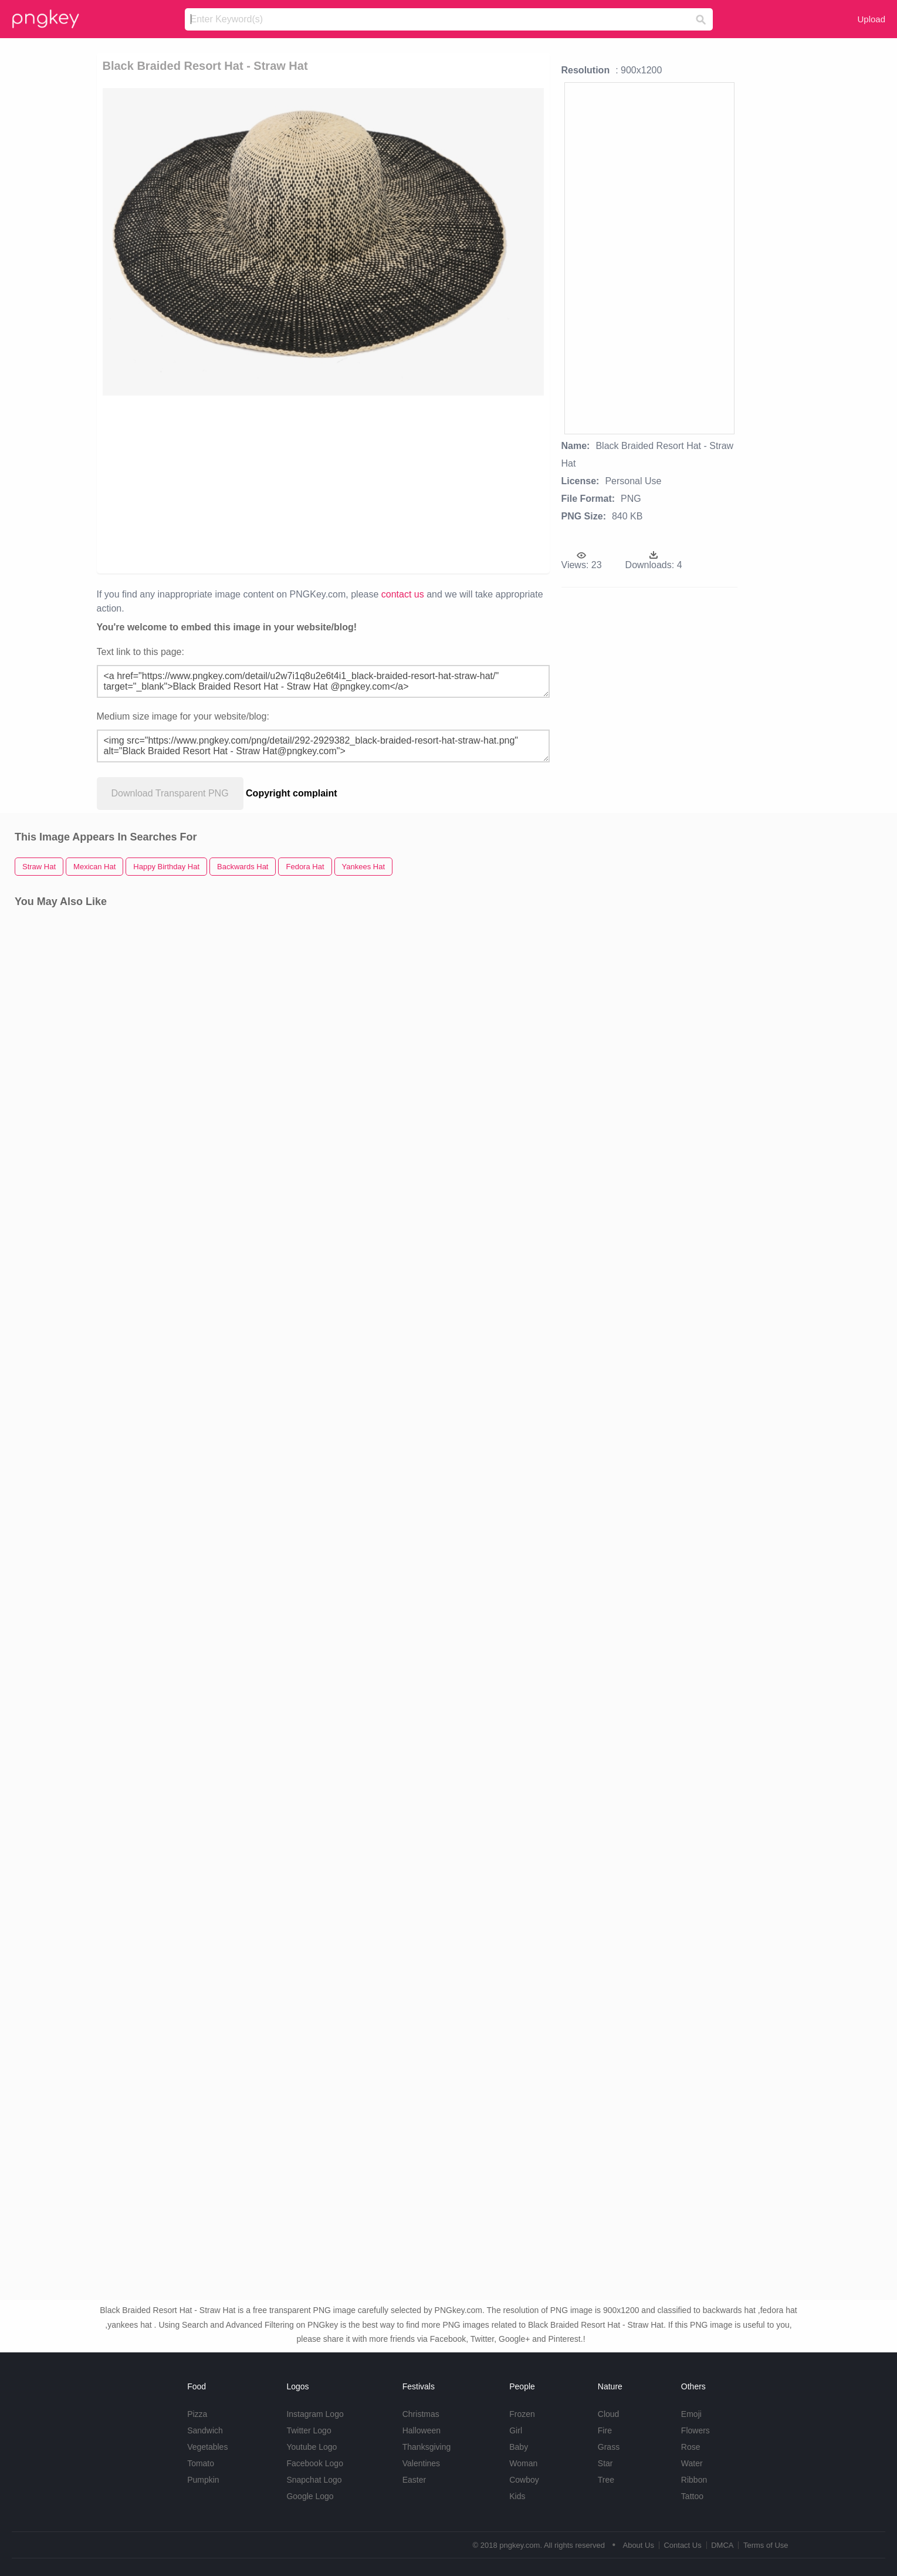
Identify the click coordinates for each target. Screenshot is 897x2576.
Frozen (522, 2414)
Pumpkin (203, 2479)
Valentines (421, 2463)
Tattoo (692, 2496)
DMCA (722, 2545)
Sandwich (205, 2430)
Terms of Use (765, 2545)
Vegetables (207, 2447)
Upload (871, 19)
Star (605, 2463)
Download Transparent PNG (170, 793)
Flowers (695, 2430)
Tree (606, 2479)
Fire (605, 2430)
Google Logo (309, 2496)
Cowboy (524, 2479)
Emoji (691, 2414)
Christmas (420, 2414)
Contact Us (682, 2545)
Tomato (200, 2463)
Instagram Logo (314, 2414)
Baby (518, 2447)
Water (692, 2463)
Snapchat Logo (313, 2479)
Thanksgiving (426, 2447)
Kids (517, 2496)
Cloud (609, 2414)
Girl (515, 2430)
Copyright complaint (291, 793)
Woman (523, 2463)
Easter (414, 2479)
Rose (690, 2447)
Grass (609, 2447)
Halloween (421, 2430)
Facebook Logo (314, 2463)
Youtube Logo (311, 2447)
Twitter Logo (308, 2430)
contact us (402, 594)
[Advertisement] (252, 483)
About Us (638, 2545)
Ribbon (694, 2479)
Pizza (197, 2414)
